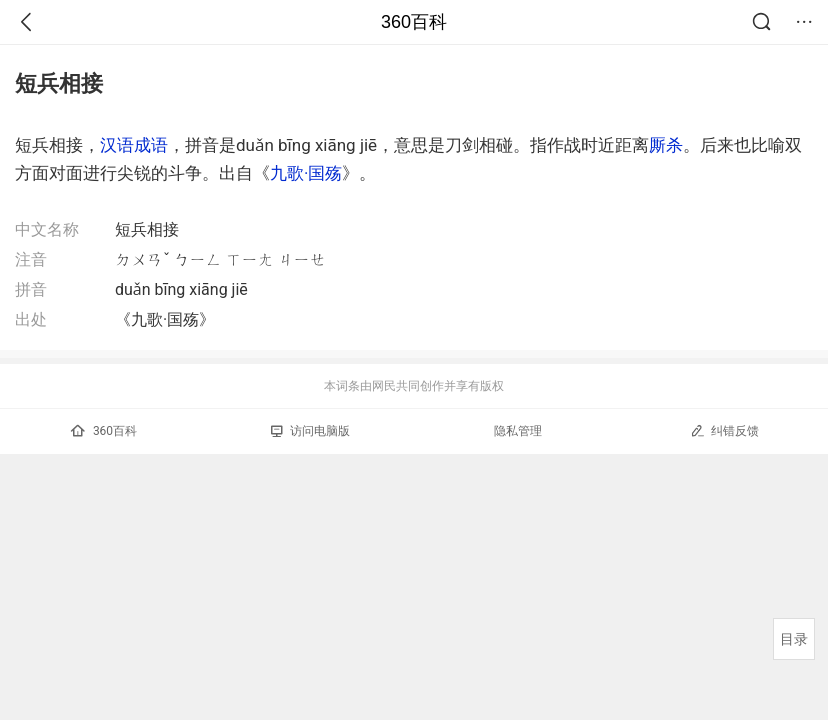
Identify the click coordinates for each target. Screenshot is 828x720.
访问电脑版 (310, 431)
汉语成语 (134, 145)
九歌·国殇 (306, 173)
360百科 (414, 22)
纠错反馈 (724, 430)
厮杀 (666, 145)
